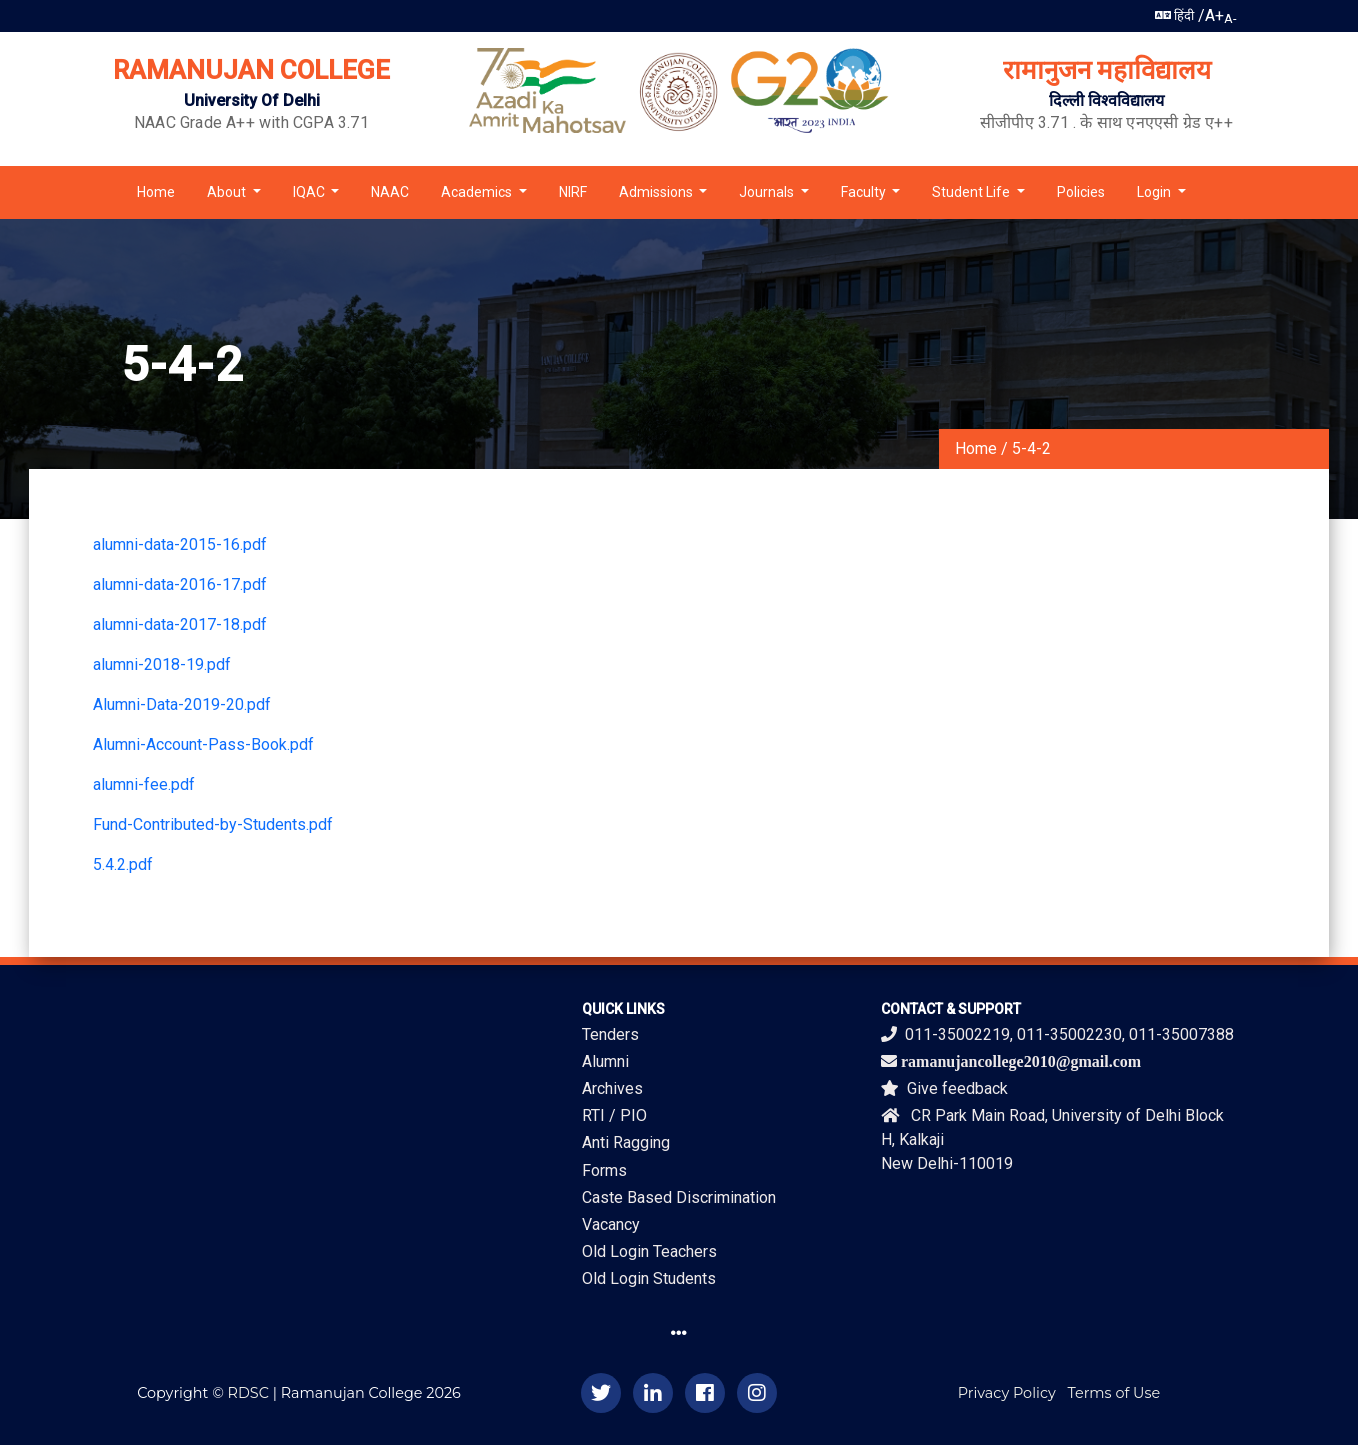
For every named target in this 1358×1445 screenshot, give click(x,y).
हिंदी (1174, 15)
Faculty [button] (865, 192)
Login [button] (1155, 192)
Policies (1081, 192)
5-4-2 (1031, 448)
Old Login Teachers (649, 1251)
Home (156, 192)
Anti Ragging (626, 1142)
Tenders (610, 1034)
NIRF (573, 192)
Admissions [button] (657, 192)
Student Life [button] (972, 192)
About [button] (228, 192)
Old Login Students (649, 1278)
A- (1230, 18)
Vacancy (611, 1224)
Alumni (605, 1061)
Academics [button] (478, 192)
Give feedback (944, 1088)
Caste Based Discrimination (679, 1197)
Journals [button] (768, 192)
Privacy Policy (1007, 1393)
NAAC (390, 192)
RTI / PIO (614, 1115)
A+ (1214, 15)
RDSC (248, 1393)
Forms (604, 1170)
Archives (612, 1088)
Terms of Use (1114, 1393)
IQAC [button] (310, 192)
